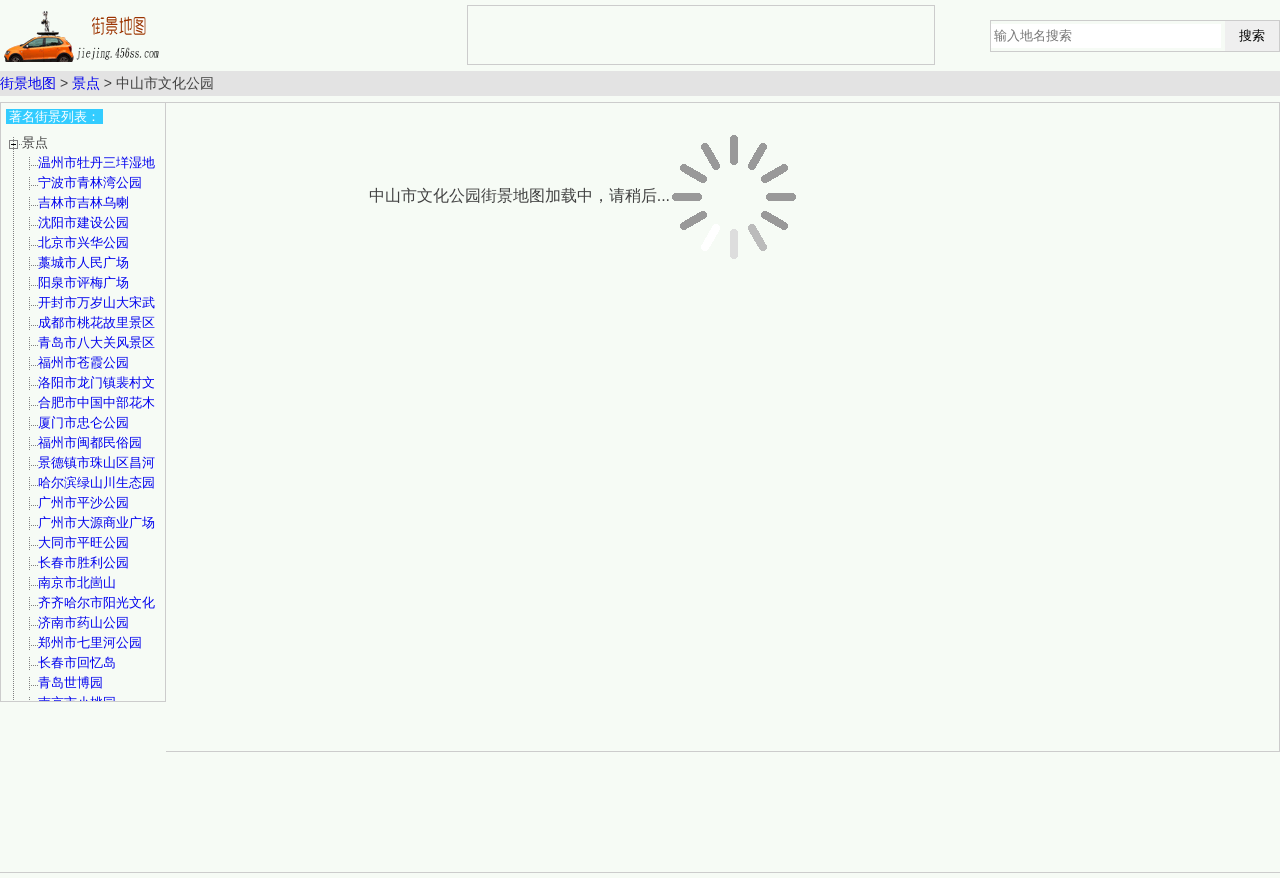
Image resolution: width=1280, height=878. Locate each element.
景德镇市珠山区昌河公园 (96, 469)
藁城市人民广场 (83, 262)
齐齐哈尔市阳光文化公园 (96, 609)
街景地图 (28, 83)
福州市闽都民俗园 (90, 442)
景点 (86, 83)
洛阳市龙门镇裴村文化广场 (96, 389)
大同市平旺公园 (83, 542)
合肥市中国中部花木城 (96, 409)
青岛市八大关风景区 (96, 342)
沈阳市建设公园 (83, 222)
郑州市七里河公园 (90, 642)
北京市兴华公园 (83, 242)
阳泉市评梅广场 (83, 282)
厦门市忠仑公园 (83, 422)
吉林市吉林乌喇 (83, 202)
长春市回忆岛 (77, 662)
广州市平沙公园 (83, 502)
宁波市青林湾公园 (90, 182)
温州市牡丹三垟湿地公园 (96, 169)
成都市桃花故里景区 (96, 322)
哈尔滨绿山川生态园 (96, 482)
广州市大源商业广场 (96, 522)
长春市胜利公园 (83, 562)
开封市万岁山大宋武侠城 (96, 309)
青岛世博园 (70, 682)
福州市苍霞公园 (83, 362)
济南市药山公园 (83, 622)
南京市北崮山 (77, 582)
